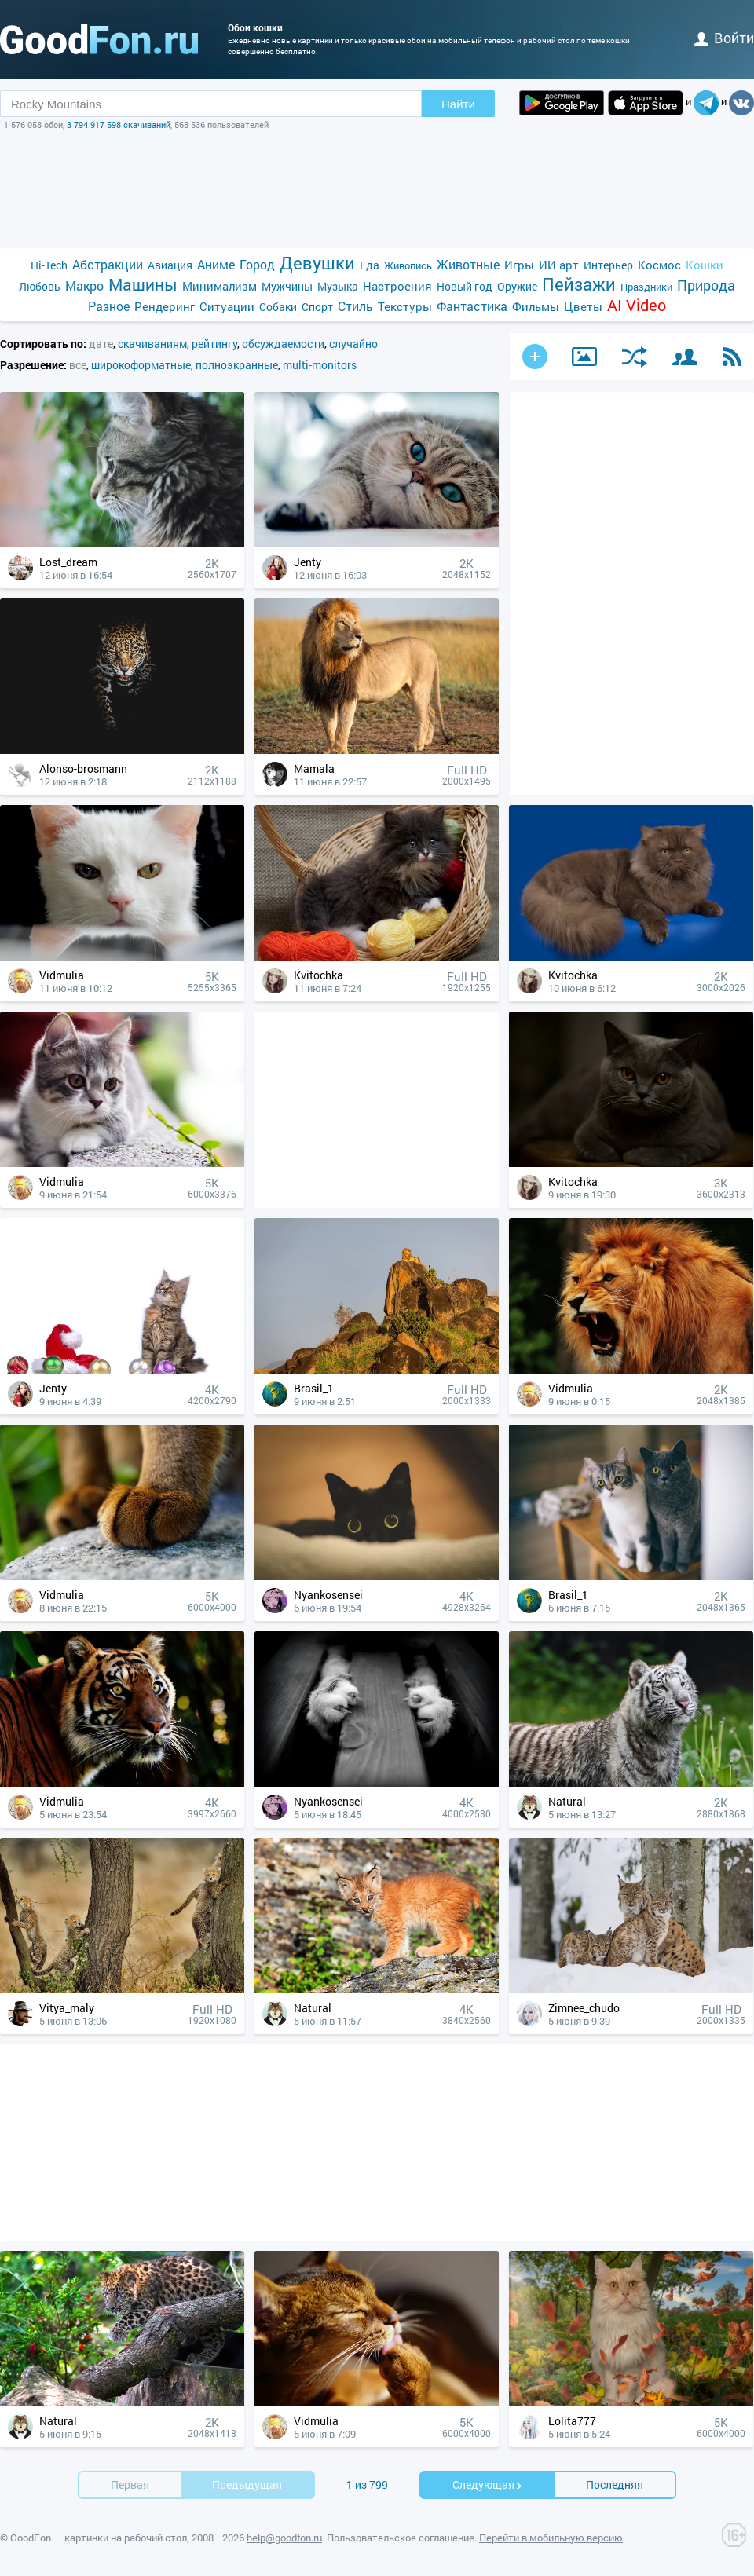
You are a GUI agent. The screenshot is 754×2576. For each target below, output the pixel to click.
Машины (143, 285)
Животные (468, 264)
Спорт (317, 306)
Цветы (583, 306)
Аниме (216, 264)
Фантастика (472, 306)
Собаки (278, 306)
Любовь (39, 286)
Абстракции (107, 264)
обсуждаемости (283, 343)
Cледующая (487, 2484)
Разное (109, 306)
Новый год (464, 286)
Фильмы (535, 306)
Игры (519, 265)
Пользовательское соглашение (400, 2537)
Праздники (646, 287)
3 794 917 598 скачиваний (118, 124)
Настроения (397, 286)
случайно (353, 343)
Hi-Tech (49, 265)
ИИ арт (559, 265)
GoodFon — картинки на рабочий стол (98, 2537)
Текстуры (405, 306)
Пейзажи (579, 284)
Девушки (317, 263)
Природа (706, 285)
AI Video (636, 305)
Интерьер (608, 265)
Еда (369, 265)
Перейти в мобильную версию (551, 2537)
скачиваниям (152, 343)
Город (257, 264)
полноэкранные (237, 364)
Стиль (355, 306)
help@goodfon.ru (284, 2537)
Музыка (337, 286)
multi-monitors (320, 364)
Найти (458, 104)
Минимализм (219, 286)
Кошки (704, 265)
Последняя (614, 2484)
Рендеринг (164, 306)
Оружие (517, 286)
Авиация (170, 265)
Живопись (408, 265)
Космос (659, 265)
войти (724, 37)
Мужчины (287, 286)
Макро (84, 285)
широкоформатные (141, 364)
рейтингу (214, 343)
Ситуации (226, 306)
